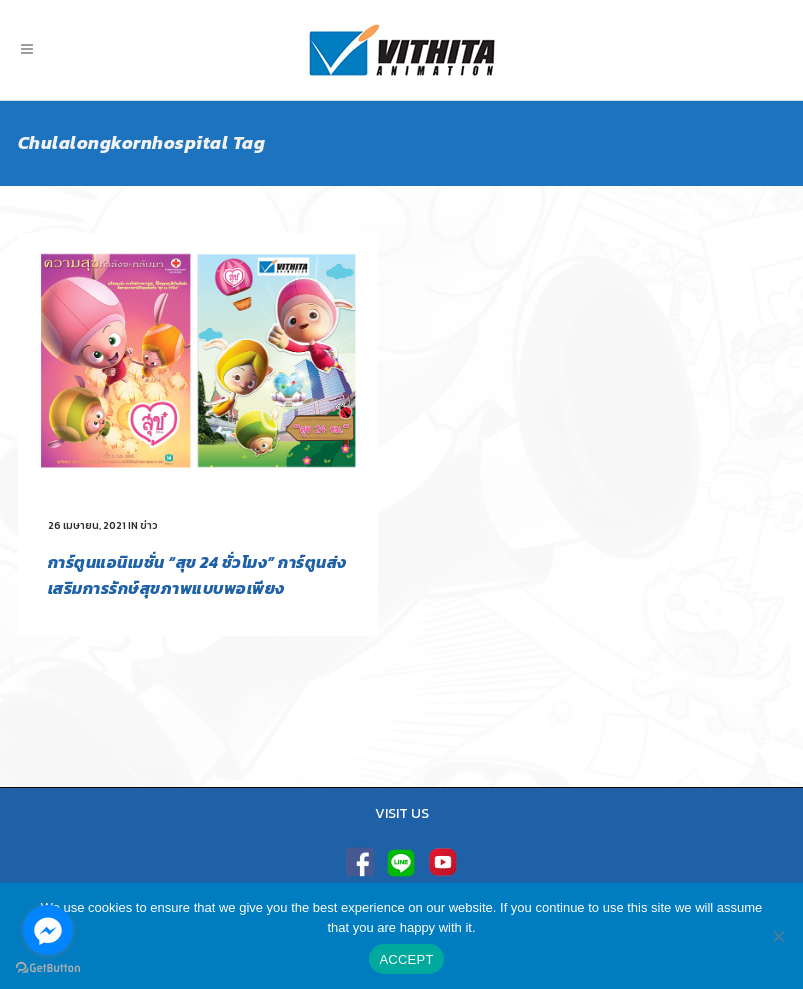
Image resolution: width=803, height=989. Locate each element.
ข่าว (149, 525)
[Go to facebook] (48, 930)
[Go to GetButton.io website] (48, 968)
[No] (778, 936)
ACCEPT (406, 959)
